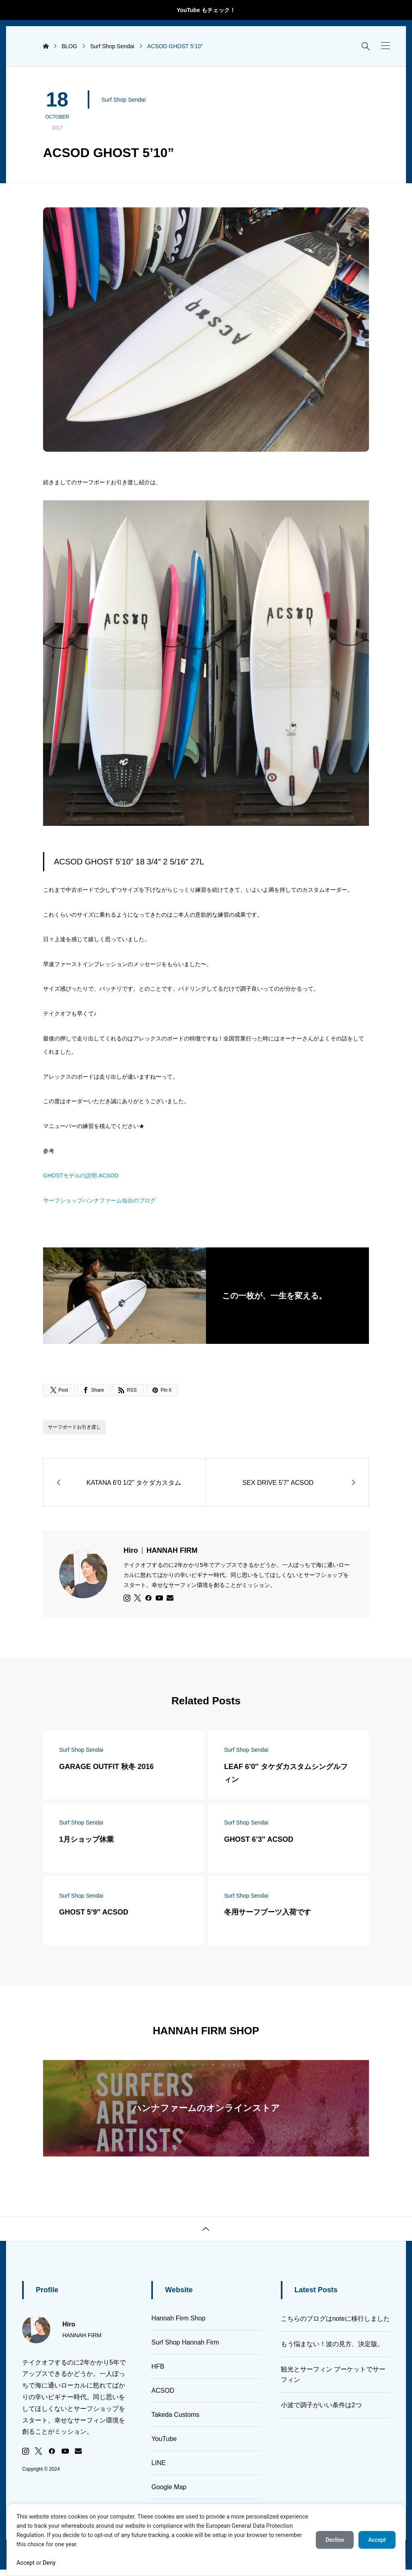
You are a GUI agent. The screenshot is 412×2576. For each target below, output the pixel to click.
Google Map (168, 2487)
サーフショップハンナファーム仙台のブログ (99, 1200)
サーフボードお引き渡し (74, 1427)
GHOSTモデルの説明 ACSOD (80, 1175)
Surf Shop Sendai (123, 99)
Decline (334, 2540)
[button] (385, 45)
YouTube (164, 2438)
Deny (49, 2563)
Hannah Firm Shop (178, 2318)
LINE (158, 2462)
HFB (157, 2366)
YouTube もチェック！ (206, 10)
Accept (25, 2563)
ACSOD (162, 2390)
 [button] (206, 2229)
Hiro (161, 1550)
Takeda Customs (175, 2414)
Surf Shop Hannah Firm (185, 2342)
